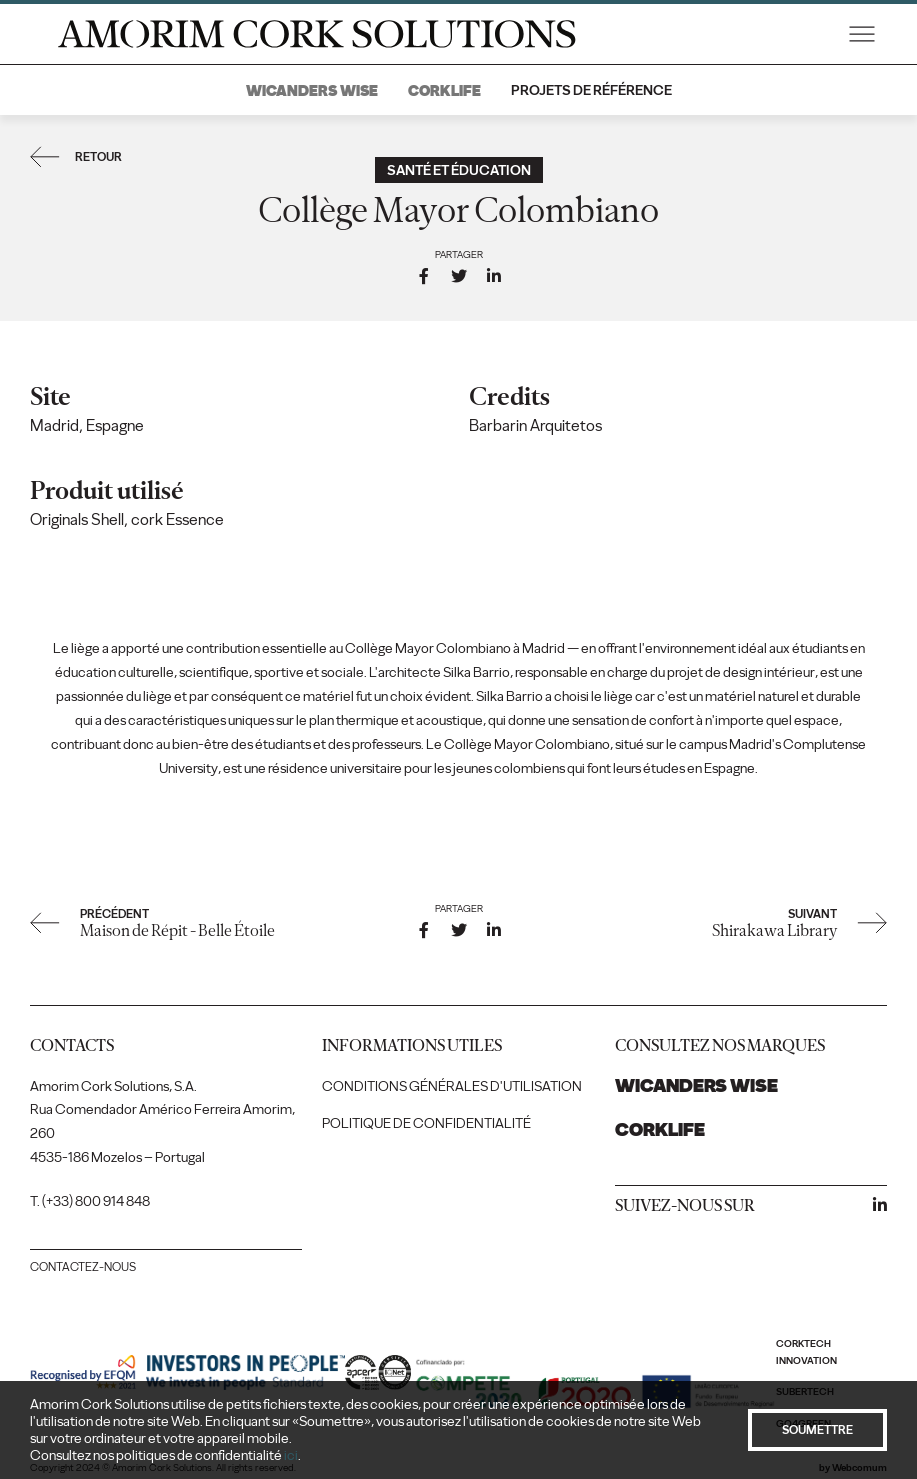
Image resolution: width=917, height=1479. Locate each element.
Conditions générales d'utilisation (452, 1086)
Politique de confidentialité (426, 1123)
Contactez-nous (83, 1267)
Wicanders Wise (312, 90)
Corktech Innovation (806, 1352)
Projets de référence (591, 90)
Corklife (444, 90)
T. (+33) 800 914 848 (90, 1201)
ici (291, 1455)
